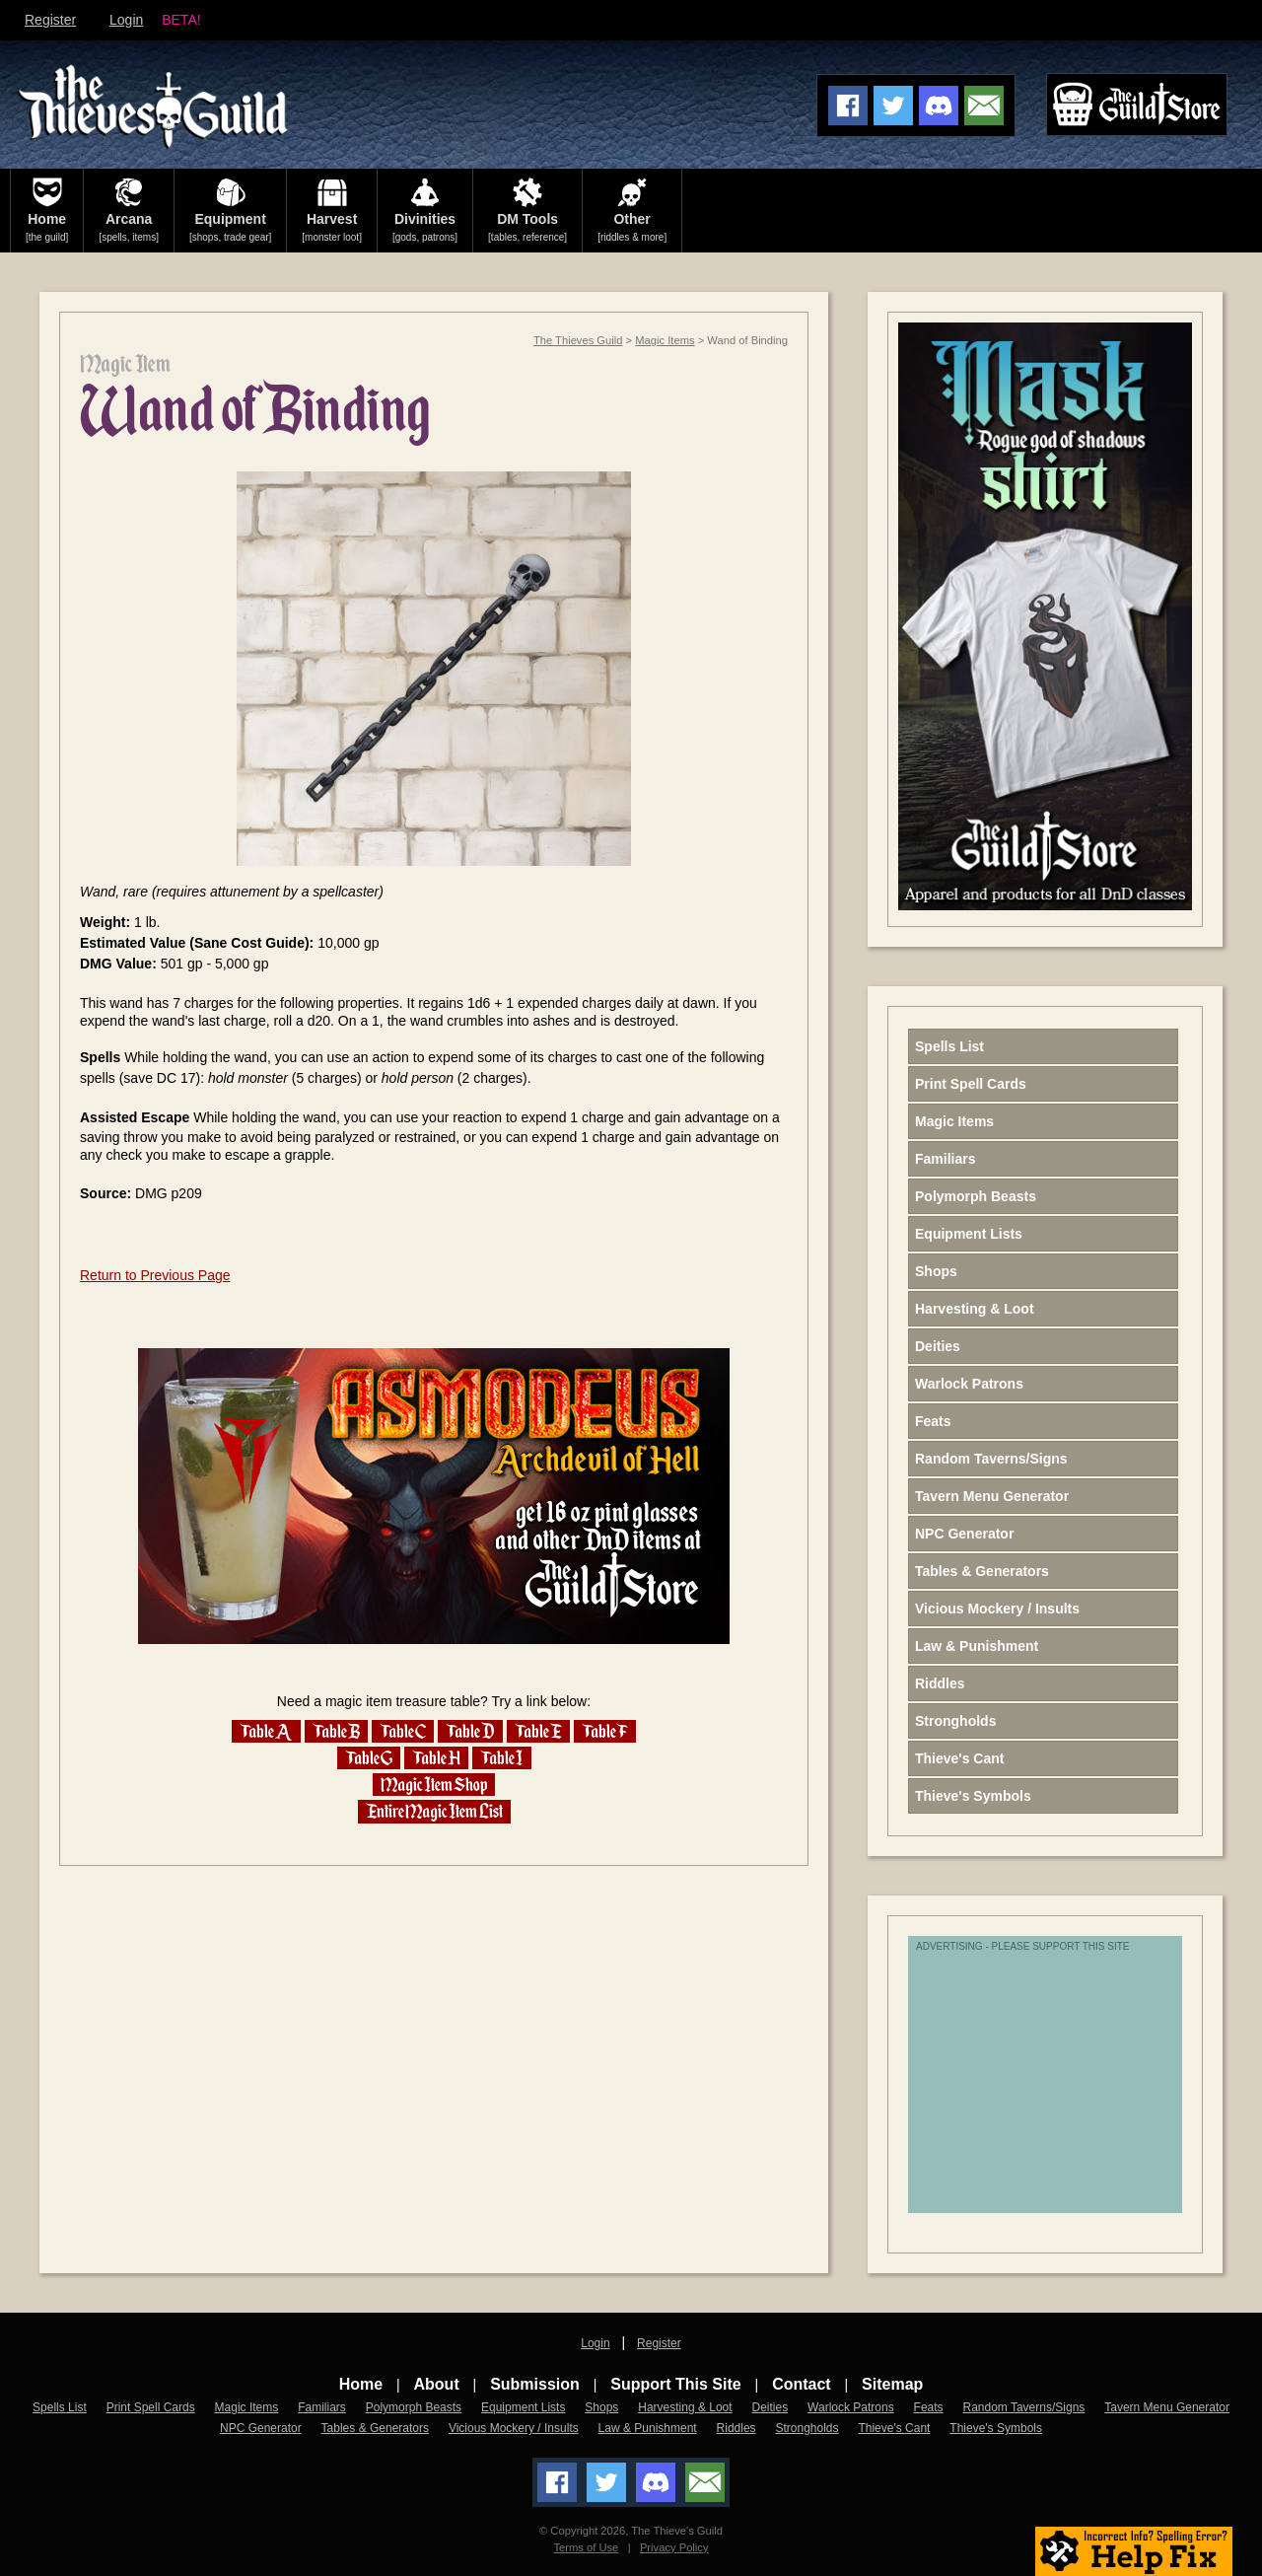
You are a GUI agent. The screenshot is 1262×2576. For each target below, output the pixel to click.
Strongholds (955, 1721)
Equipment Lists (968, 1234)
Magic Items (664, 340)
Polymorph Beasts (975, 1196)
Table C (403, 1731)
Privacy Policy (674, 2547)
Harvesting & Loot (974, 1309)
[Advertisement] (1070, 2085)
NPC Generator (964, 1533)
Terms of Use (585, 2547)
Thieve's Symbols (973, 1796)
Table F (605, 1731)
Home (361, 2384)
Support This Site (675, 2384)
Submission (535, 2384)
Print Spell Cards (970, 1084)
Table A (266, 1731)
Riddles (940, 1683)
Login (126, 20)
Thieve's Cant (959, 1758)
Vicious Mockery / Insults (997, 1608)
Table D (470, 1731)
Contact (801, 2384)
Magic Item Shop (434, 1784)
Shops (936, 1271)
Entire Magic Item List (434, 1811)
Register (50, 20)
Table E (538, 1731)
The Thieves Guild (578, 340)
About (436, 2384)
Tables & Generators (982, 1571)
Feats (933, 1421)
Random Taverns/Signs (991, 1459)
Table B (336, 1731)
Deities (937, 1346)
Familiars (945, 1159)
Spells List (949, 1046)
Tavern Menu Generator (992, 1496)
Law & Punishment (976, 1646)
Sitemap (892, 2384)
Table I (502, 1758)
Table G (368, 1758)
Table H (436, 1758)
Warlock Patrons (969, 1384)
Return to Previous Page (155, 1275)
